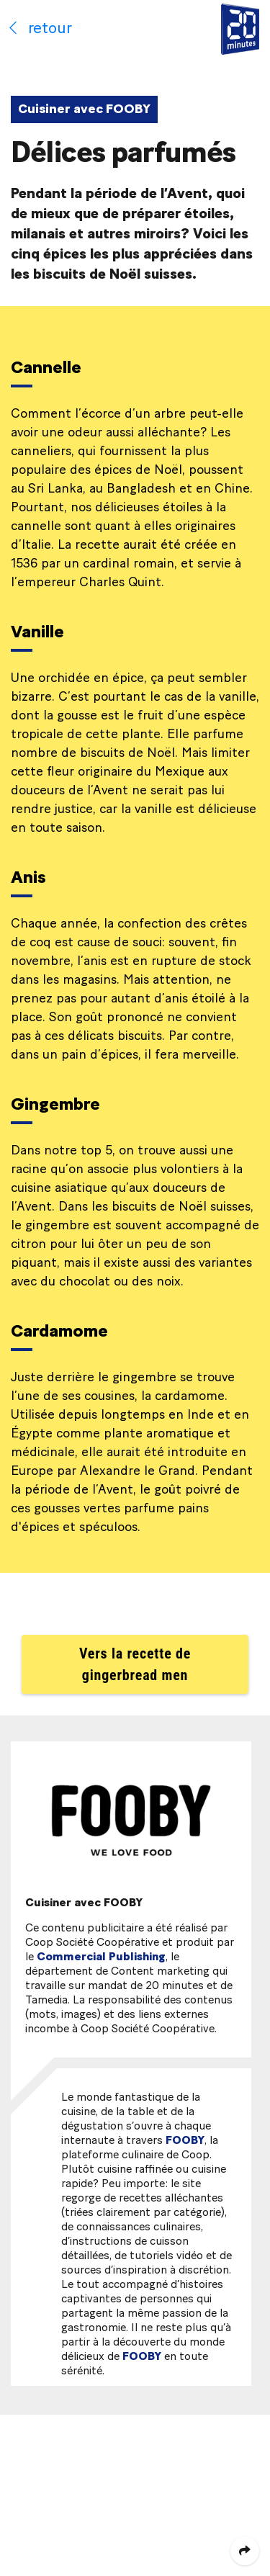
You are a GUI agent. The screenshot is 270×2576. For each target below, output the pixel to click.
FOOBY (185, 2140)
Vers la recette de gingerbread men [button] (135, 1664)
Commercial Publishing (101, 1956)
